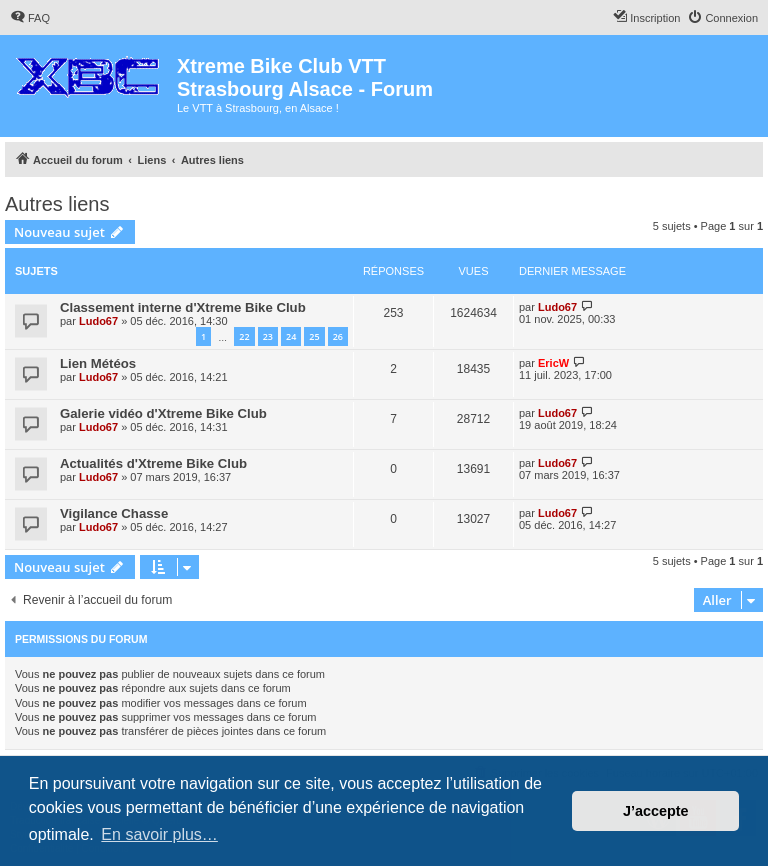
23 (268, 336)
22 (244, 336)
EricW (553, 363)
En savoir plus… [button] (159, 834)
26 (338, 336)
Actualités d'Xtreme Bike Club (153, 463)
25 (314, 336)
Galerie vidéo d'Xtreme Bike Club (163, 413)
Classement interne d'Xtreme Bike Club (183, 307)
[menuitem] (30, 18)
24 (291, 336)
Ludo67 (98, 321)
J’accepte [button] (656, 811)
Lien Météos (98, 363)
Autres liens (57, 204)
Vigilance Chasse (114, 513)
